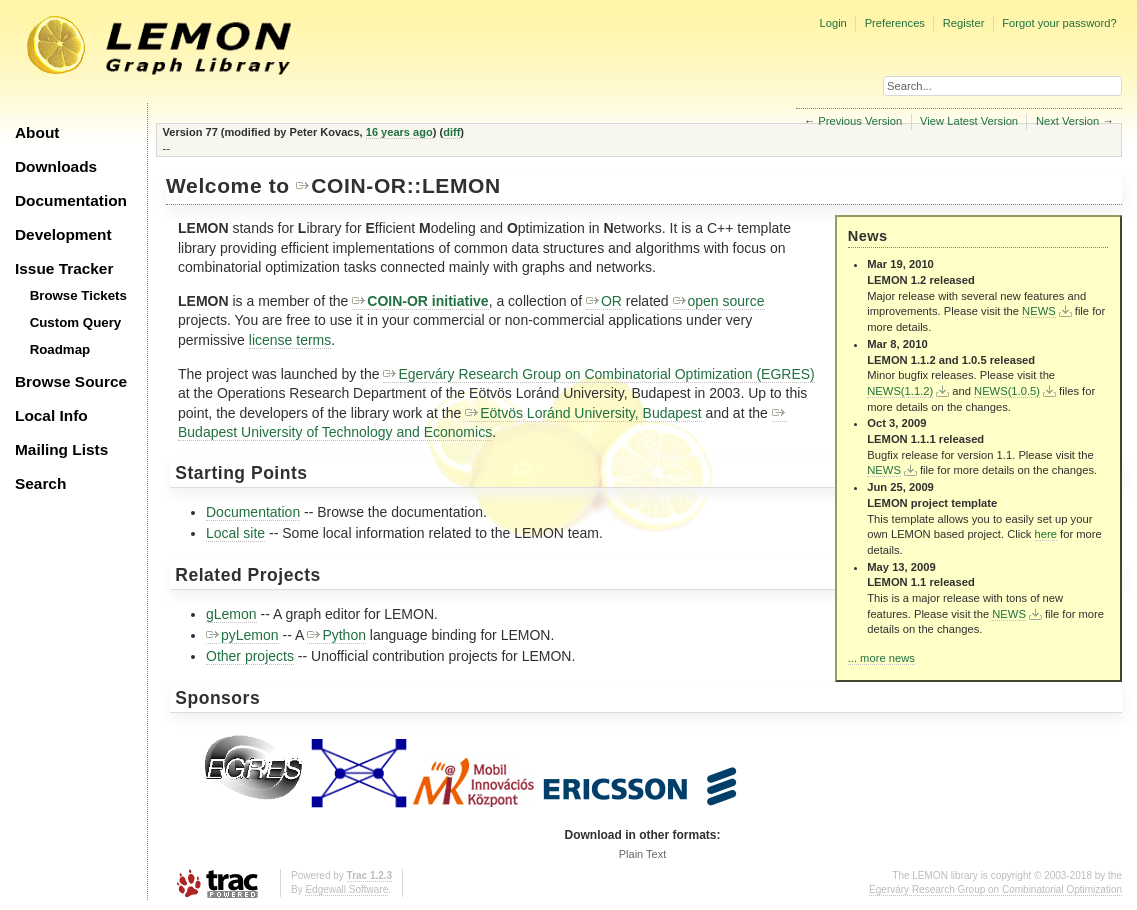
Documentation (71, 200)
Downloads (56, 166)
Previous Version (860, 121)
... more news (881, 658)
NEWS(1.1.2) (900, 391)
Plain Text (643, 854)
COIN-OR (351, 185)
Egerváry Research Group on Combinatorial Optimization (995, 889)
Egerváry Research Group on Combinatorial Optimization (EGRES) (598, 374)
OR (604, 301)
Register (964, 23)
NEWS (1039, 311)
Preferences (895, 23)
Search (40, 483)
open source (719, 301)
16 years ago (399, 132)
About (37, 132)
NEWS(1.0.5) (1007, 391)
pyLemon (242, 635)
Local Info (51, 415)
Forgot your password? (1059, 23)
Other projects (250, 656)
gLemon (231, 614)
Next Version (1067, 121)
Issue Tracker (64, 268)
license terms (290, 340)
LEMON (461, 185)
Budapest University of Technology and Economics (482, 423)
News (868, 236)
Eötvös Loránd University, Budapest (583, 413)
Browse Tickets (78, 295)
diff (451, 132)
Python (336, 635)
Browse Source (71, 381)
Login (832, 23)
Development (63, 234)
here (1046, 534)
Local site (235, 533)
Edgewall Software (346, 889)
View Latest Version (969, 121)
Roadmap (60, 349)
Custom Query (76, 322)
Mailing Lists (61, 449)
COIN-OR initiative (420, 301)
